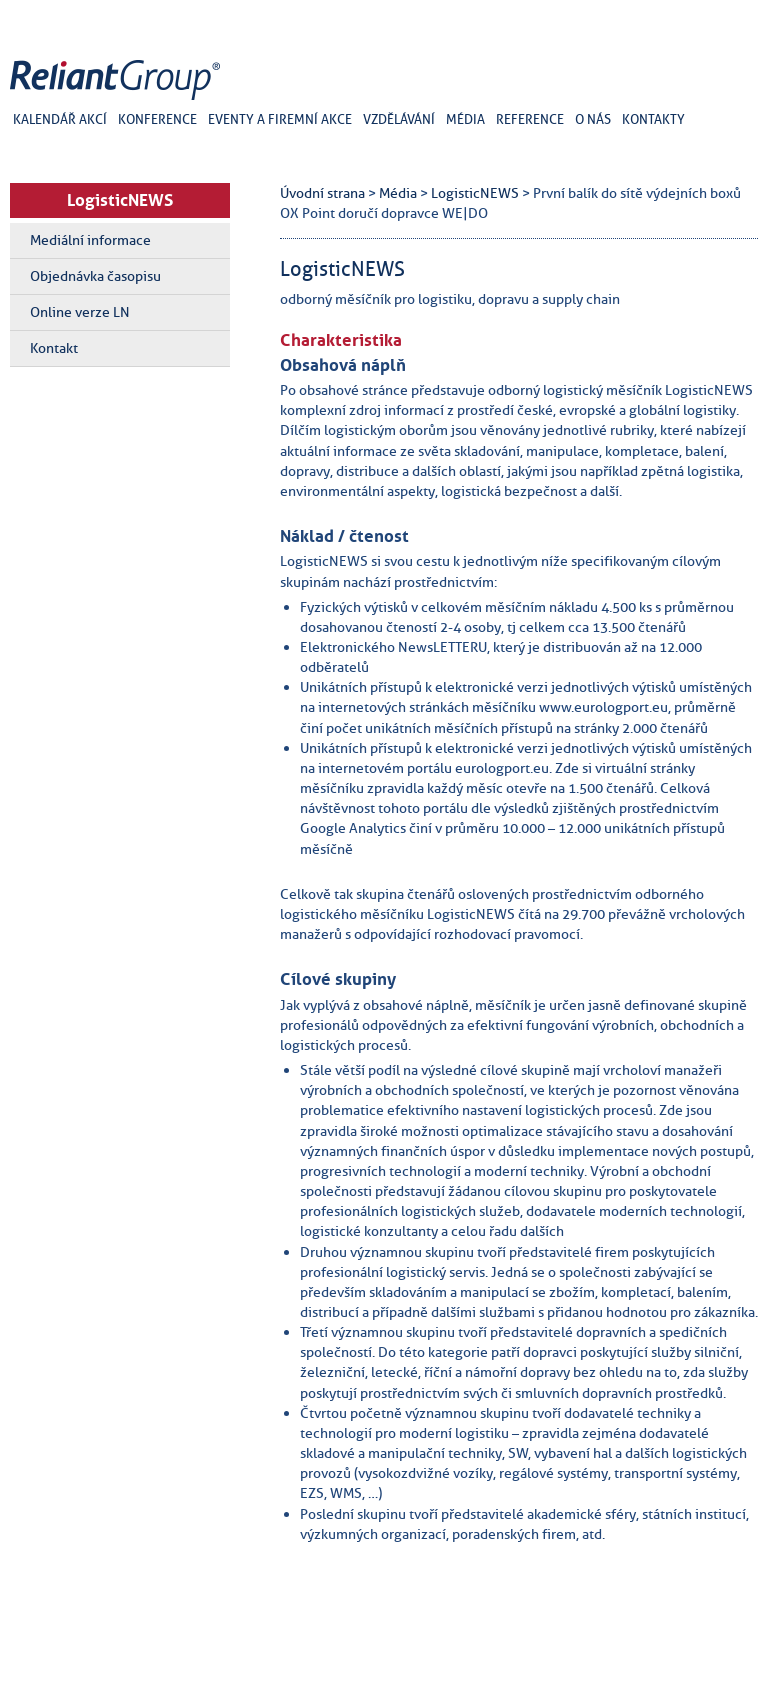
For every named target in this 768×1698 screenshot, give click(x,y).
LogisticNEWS (120, 200)
